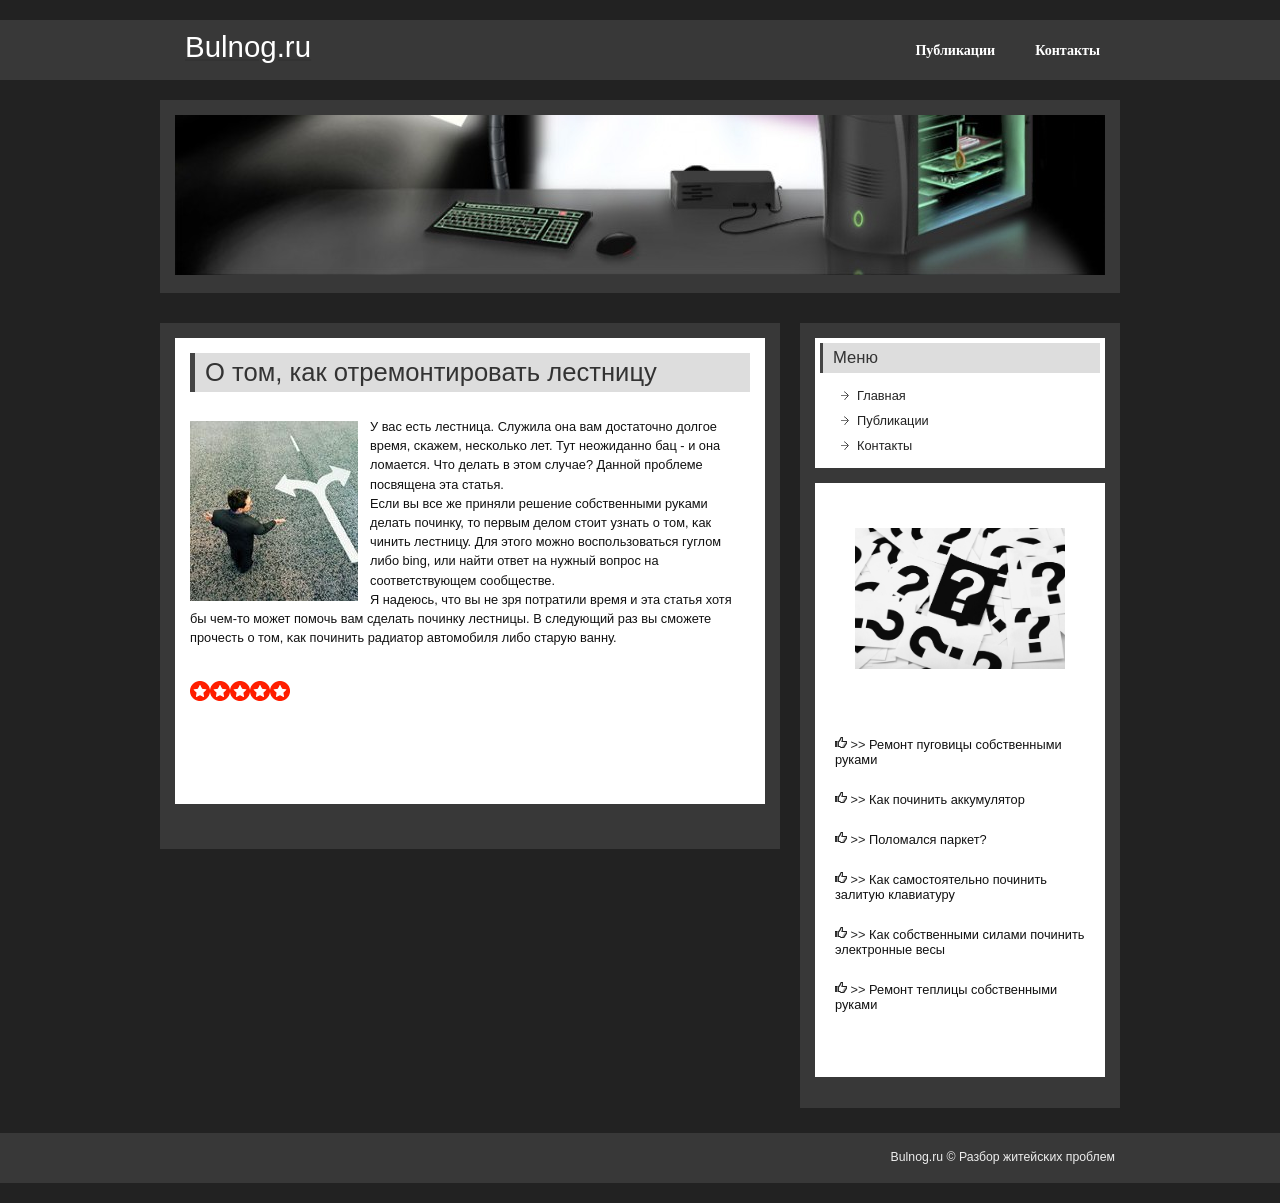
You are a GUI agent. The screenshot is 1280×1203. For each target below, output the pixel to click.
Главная (881, 395)
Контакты (1067, 50)
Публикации (955, 50)
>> (860, 744)
